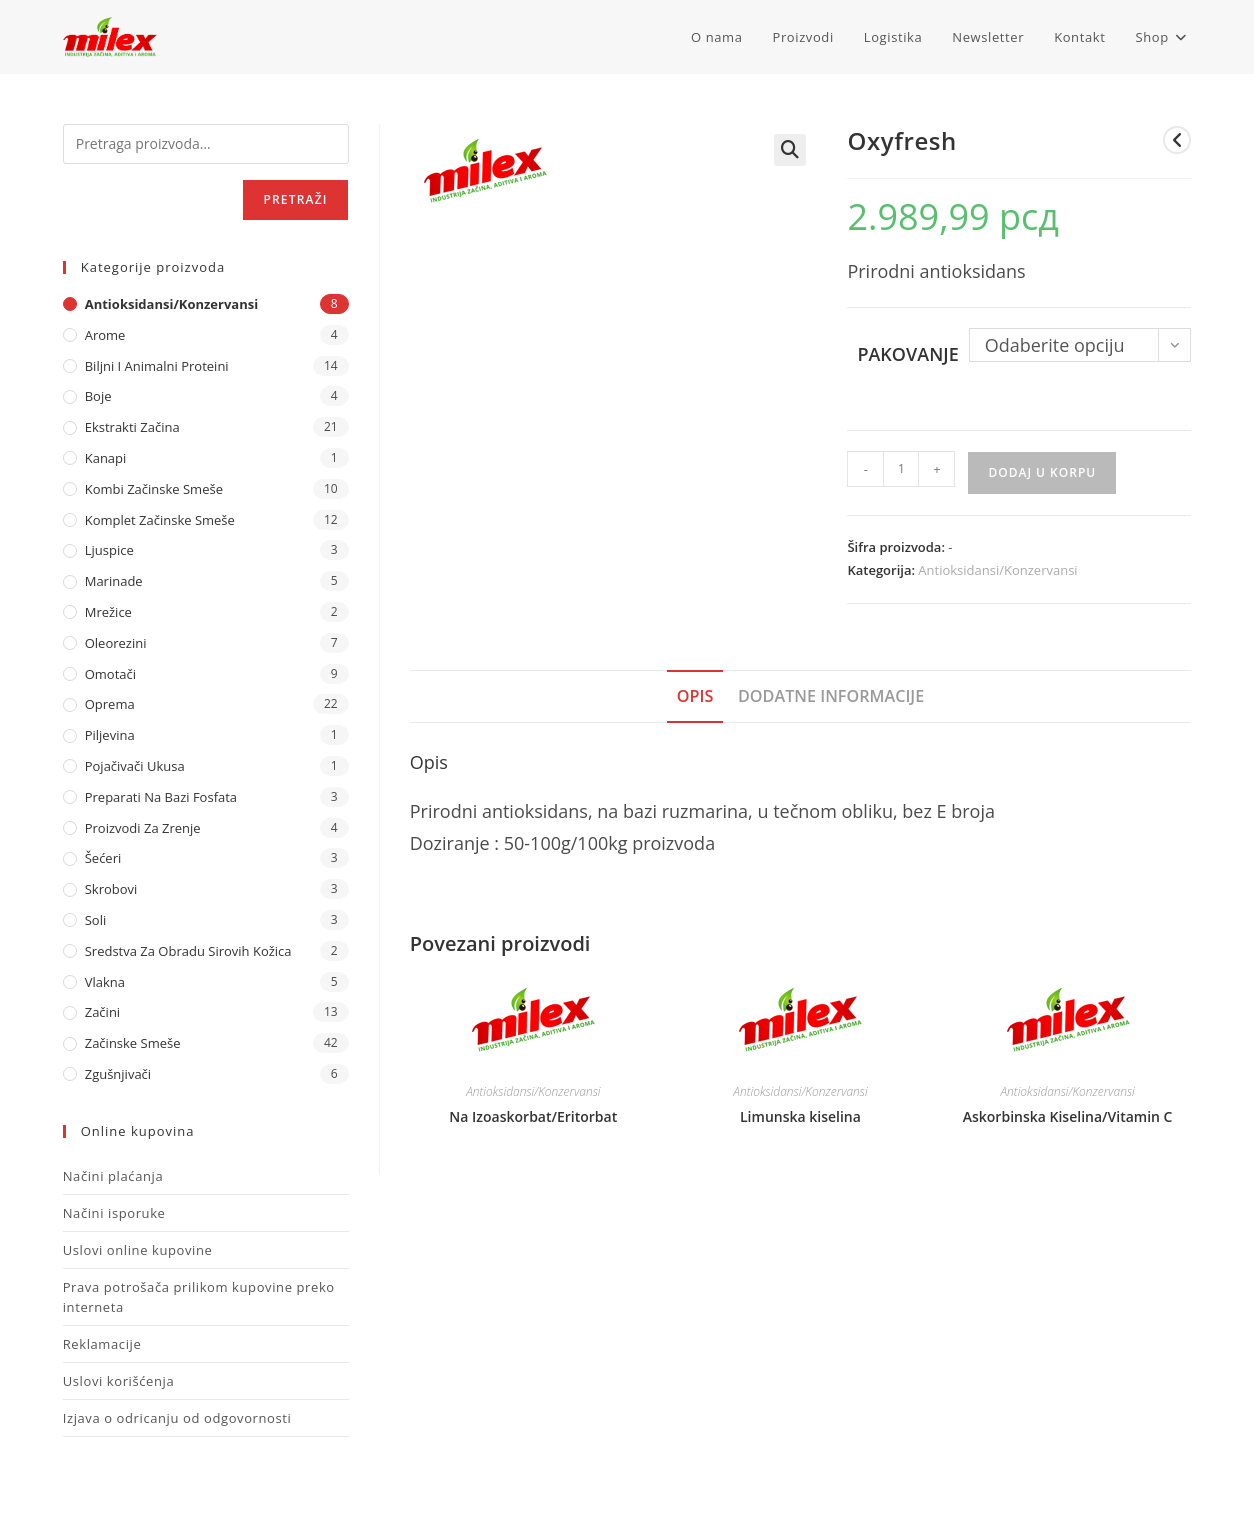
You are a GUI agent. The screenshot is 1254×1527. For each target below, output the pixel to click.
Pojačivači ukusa (135, 766)
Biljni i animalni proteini (157, 366)
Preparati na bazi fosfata (161, 797)
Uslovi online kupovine (138, 1250)
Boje (98, 396)
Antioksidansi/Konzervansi (997, 570)
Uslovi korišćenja (119, 1381)
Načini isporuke (114, 1213)
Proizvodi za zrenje (143, 828)
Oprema (110, 704)
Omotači (110, 674)
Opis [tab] (695, 696)
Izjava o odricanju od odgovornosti (177, 1418)
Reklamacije (102, 1344)
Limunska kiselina (800, 1116)
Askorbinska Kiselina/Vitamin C (1068, 1116)
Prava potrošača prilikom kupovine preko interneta (199, 1297)
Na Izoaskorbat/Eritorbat (533, 1116)
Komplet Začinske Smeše (160, 520)
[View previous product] (1177, 140)
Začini (102, 1012)
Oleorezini (116, 643)
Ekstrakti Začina (132, 427)
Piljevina (110, 735)
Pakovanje (907, 354)
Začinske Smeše (133, 1043)
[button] (790, 150)
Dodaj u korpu (1042, 472)
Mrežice (108, 612)
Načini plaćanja (113, 1176)
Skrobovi (111, 889)
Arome (105, 335)
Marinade (114, 581)
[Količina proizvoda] (901, 469)
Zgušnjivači (118, 1074)
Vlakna (105, 982)
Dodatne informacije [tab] (831, 696)
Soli (96, 920)
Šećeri (103, 858)
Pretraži (295, 199)
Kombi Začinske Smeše (154, 489)
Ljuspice (109, 550)
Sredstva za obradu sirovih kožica (188, 951)
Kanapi (106, 458)
